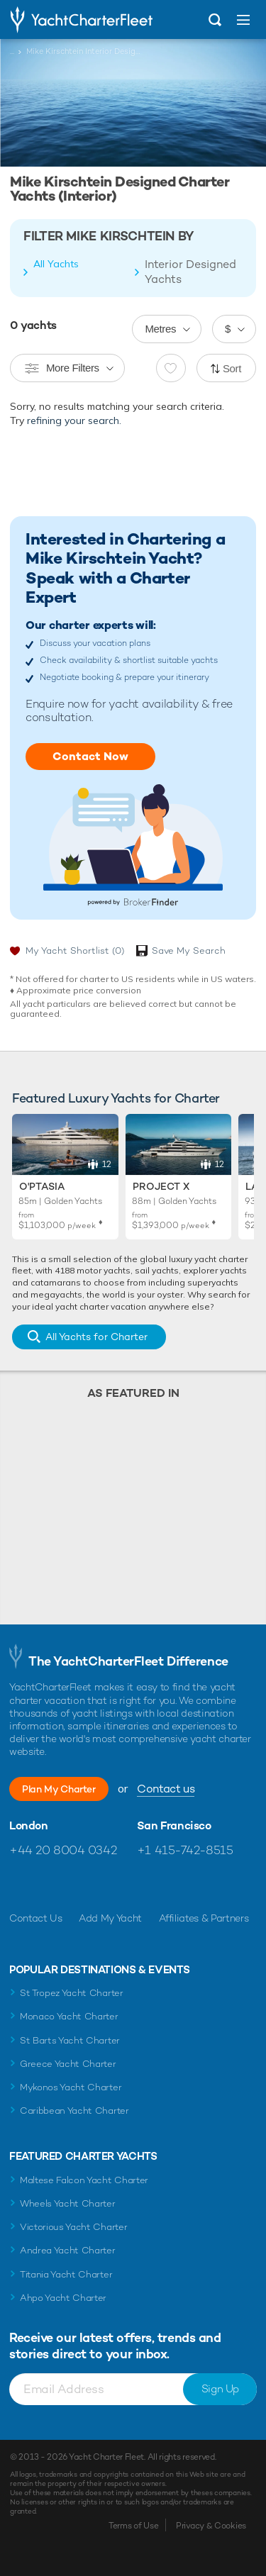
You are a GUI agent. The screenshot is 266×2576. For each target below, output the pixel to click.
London (28, 1826)
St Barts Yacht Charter (70, 2040)
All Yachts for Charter (96, 1336)
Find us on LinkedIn (112, 1884)
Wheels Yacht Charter (68, 2203)
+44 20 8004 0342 (62, 1850)
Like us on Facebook (20, 1884)
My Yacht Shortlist (75, 950)
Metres (160, 329)
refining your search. (74, 420)
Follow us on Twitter (51, 1884)
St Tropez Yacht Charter (71, 1993)
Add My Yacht (110, 1918)
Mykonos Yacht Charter (70, 2087)
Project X (161, 1186)
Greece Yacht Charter (68, 2064)
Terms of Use (133, 2525)
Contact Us (35, 1918)
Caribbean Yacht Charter (74, 2110)
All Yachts (56, 263)
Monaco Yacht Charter (69, 2016)
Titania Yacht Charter (66, 2274)
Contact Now (90, 756)
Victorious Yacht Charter (73, 2227)
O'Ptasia (42, 1186)
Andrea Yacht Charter (68, 2250)
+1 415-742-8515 (185, 1850)
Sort (232, 368)
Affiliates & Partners (204, 1918)
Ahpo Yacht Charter (63, 2298)
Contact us (165, 1788)
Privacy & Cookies (211, 2525)
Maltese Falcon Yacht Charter (84, 2180)
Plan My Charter (59, 1789)
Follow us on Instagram (81, 1884)
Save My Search (189, 950)
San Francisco (174, 1826)
